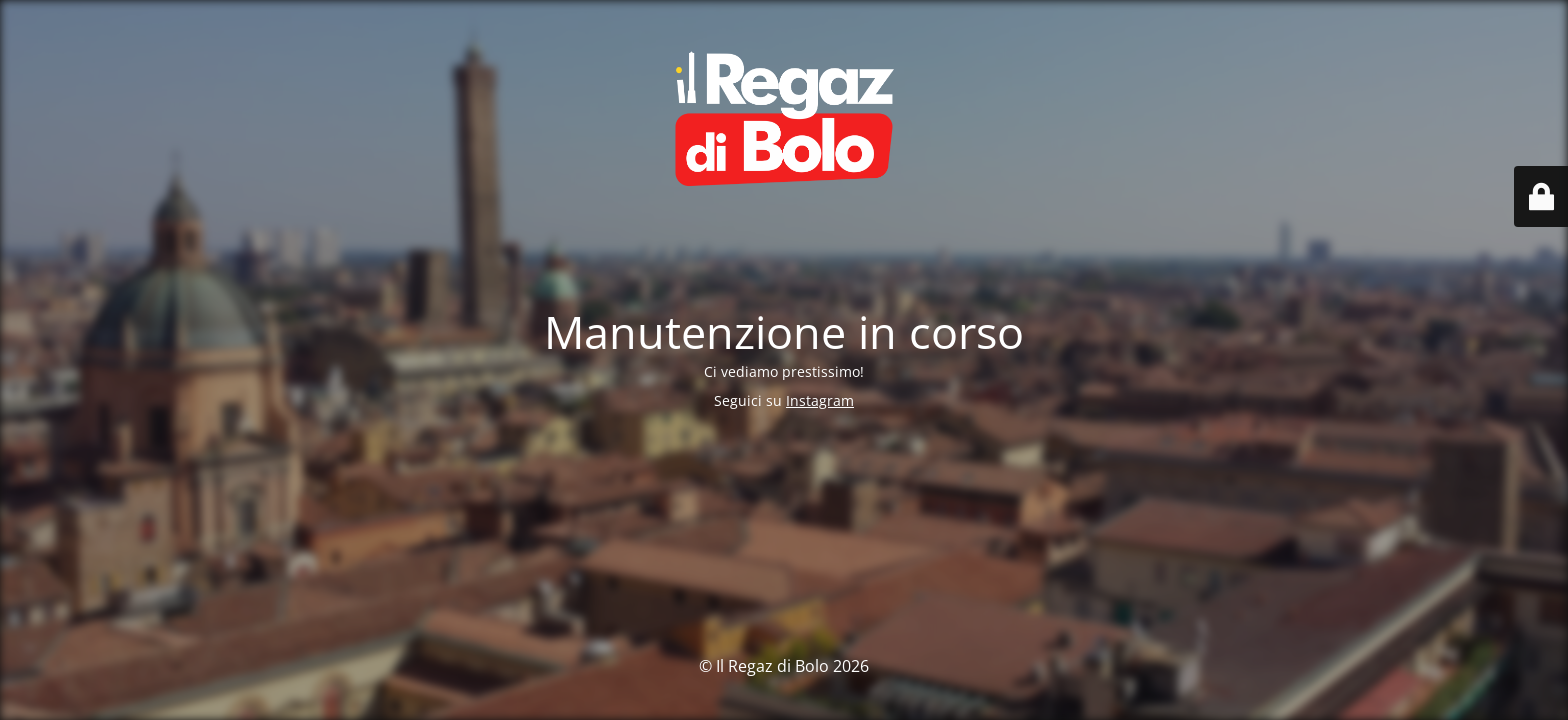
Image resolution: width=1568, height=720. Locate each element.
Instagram (820, 400)
